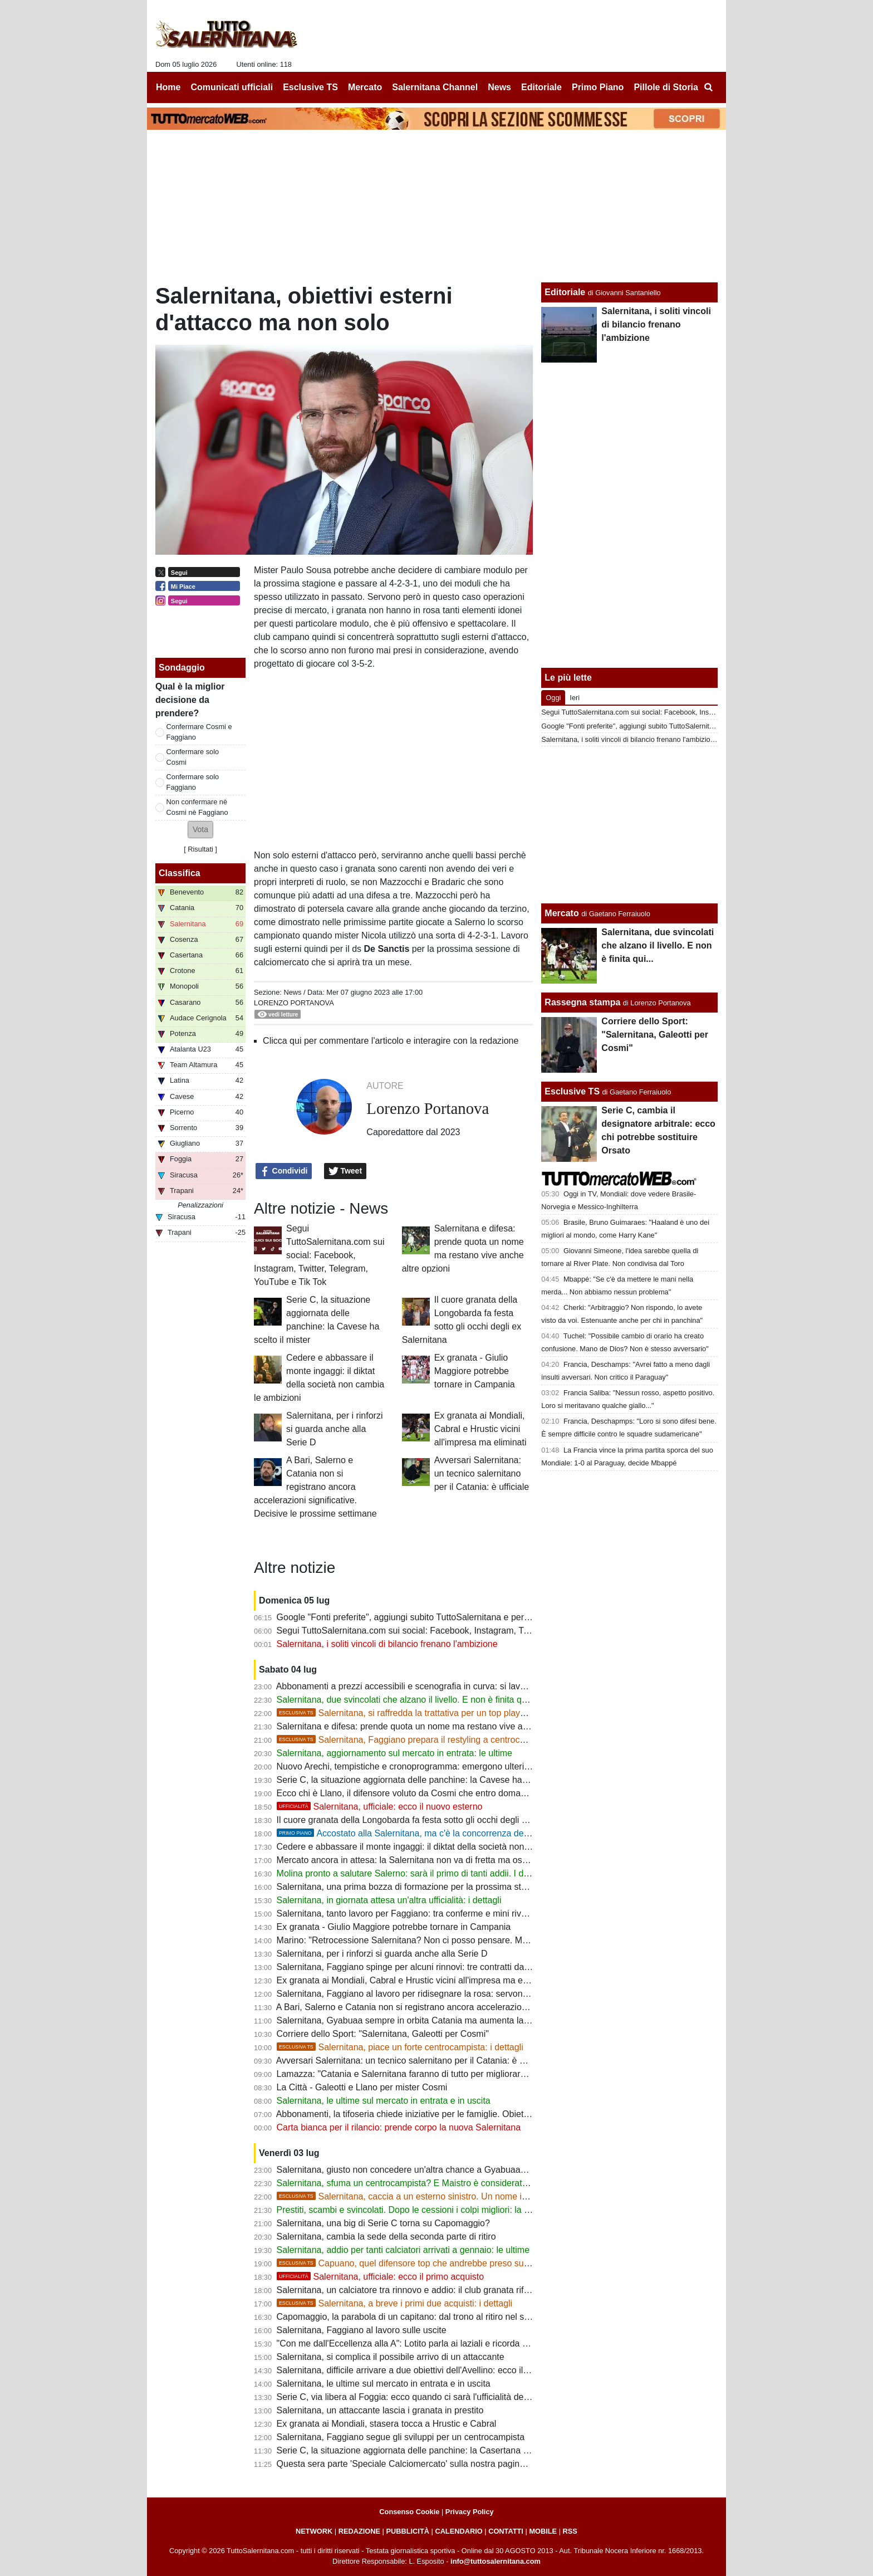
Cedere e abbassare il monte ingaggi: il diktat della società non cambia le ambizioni (441, 1846)
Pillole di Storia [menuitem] (666, 87)
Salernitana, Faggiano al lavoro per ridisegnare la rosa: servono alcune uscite (429, 1993)
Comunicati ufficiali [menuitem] (232, 87)
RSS (570, 2531)
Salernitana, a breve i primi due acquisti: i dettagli (395, 2303)
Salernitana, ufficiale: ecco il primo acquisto (380, 2276)
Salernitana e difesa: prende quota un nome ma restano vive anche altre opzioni (434, 1726)
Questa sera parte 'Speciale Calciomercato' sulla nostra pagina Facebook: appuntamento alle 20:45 (473, 2464)
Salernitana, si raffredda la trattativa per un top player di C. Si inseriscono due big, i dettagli (477, 1713)
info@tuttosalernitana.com (495, 2561)
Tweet (345, 1171)
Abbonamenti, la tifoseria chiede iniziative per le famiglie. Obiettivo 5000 (418, 2114)
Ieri (575, 697)
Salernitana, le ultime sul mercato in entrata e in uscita (384, 2100)
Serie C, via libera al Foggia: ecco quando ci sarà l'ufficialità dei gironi (413, 2397)
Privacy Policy (469, 2511)
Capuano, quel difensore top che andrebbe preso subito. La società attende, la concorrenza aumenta (497, 2263)
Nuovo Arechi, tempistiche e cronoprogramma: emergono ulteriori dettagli (421, 1766)
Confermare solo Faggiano (192, 782)
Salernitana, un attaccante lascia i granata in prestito (380, 2410)
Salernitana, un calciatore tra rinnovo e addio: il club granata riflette (409, 2290)
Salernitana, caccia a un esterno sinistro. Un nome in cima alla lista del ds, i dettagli (462, 2196)
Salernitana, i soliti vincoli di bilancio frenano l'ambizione (387, 1644)
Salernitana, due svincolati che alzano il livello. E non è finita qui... (406, 1699)
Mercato (561, 913)
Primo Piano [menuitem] (598, 87)
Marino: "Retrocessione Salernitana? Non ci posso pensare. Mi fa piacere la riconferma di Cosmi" (468, 1940)
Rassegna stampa (582, 1002)
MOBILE (543, 2531)
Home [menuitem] (168, 87)
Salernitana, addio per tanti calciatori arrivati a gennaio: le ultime (403, 2250)
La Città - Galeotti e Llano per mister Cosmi (362, 2087)
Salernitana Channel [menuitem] (435, 87)
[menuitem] (708, 87)
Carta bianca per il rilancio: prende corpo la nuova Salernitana (399, 2127)
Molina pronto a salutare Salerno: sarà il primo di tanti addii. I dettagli (412, 1873)
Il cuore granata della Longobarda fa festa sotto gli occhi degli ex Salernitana (428, 1820)
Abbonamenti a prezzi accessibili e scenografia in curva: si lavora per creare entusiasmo (450, 1686)
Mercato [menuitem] (365, 87)
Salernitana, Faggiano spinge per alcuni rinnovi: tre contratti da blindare (417, 1967)
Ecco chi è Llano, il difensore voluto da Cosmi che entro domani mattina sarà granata (444, 1793)
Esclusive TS (572, 1091)
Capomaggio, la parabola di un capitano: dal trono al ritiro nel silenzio (413, 2316)
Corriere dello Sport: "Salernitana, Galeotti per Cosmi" (383, 2034)
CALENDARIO (458, 2531)
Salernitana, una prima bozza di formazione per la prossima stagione (412, 1886)
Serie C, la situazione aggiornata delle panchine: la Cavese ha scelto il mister (429, 1780)
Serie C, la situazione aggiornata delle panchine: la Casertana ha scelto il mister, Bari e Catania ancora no (486, 2450)
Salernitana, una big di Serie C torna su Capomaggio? (383, 2223)
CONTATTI (505, 2531)
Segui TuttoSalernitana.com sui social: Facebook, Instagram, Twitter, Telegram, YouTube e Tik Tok (319, 1255)
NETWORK (314, 2531)
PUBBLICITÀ (407, 2531)
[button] (200, 829)
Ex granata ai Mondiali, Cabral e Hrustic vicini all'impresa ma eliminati (480, 1429)
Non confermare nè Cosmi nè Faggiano (197, 807)
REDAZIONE (359, 2531)
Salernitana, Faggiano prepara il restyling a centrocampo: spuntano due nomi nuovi (462, 1739)
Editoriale (565, 292)
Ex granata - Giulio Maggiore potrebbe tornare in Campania (474, 1371)
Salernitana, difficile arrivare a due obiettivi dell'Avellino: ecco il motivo (414, 2370)
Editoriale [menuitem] (541, 87)
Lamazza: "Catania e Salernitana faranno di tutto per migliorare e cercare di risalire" (441, 2074)
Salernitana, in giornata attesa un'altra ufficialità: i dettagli (389, 1900)
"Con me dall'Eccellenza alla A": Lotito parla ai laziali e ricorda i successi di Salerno (440, 2343)
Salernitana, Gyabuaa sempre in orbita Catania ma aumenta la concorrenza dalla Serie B (452, 2020)
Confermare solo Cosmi (192, 756)
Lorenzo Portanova (294, 1003)
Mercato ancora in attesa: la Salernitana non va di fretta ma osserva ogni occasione (441, 1860)
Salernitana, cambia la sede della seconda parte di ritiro (386, 2236)
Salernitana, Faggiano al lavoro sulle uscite (362, 2330)
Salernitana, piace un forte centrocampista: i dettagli (400, 2047)
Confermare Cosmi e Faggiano (199, 731)
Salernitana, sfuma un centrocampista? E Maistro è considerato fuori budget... (430, 2183)
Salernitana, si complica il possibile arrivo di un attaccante (390, 2357)
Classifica (179, 873)
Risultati (200, 849)
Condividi (284, 1171)
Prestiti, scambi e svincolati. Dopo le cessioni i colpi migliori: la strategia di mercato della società (466, 2210)
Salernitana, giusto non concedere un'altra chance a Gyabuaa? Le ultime (420, 2169)
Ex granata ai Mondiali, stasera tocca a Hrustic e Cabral (387, 2423)
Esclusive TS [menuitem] (310, 87)
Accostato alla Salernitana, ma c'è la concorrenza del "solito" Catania (432, 1833)
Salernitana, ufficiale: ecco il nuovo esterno (380, 1806)
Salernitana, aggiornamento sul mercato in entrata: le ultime (394, 1753)
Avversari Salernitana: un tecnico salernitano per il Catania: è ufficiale (481, 1473)
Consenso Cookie (409, 2511)
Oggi (553, 697)
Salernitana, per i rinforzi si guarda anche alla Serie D (334, 1429)
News (292, 992)
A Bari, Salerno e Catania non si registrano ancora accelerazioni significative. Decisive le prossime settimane (315, 1486)
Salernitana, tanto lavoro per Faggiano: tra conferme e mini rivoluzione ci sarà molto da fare (457, 1913)
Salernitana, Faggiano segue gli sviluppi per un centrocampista (401, 2437)
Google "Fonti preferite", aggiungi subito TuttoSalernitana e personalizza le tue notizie (445, 1617)
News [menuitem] (499, 87)
